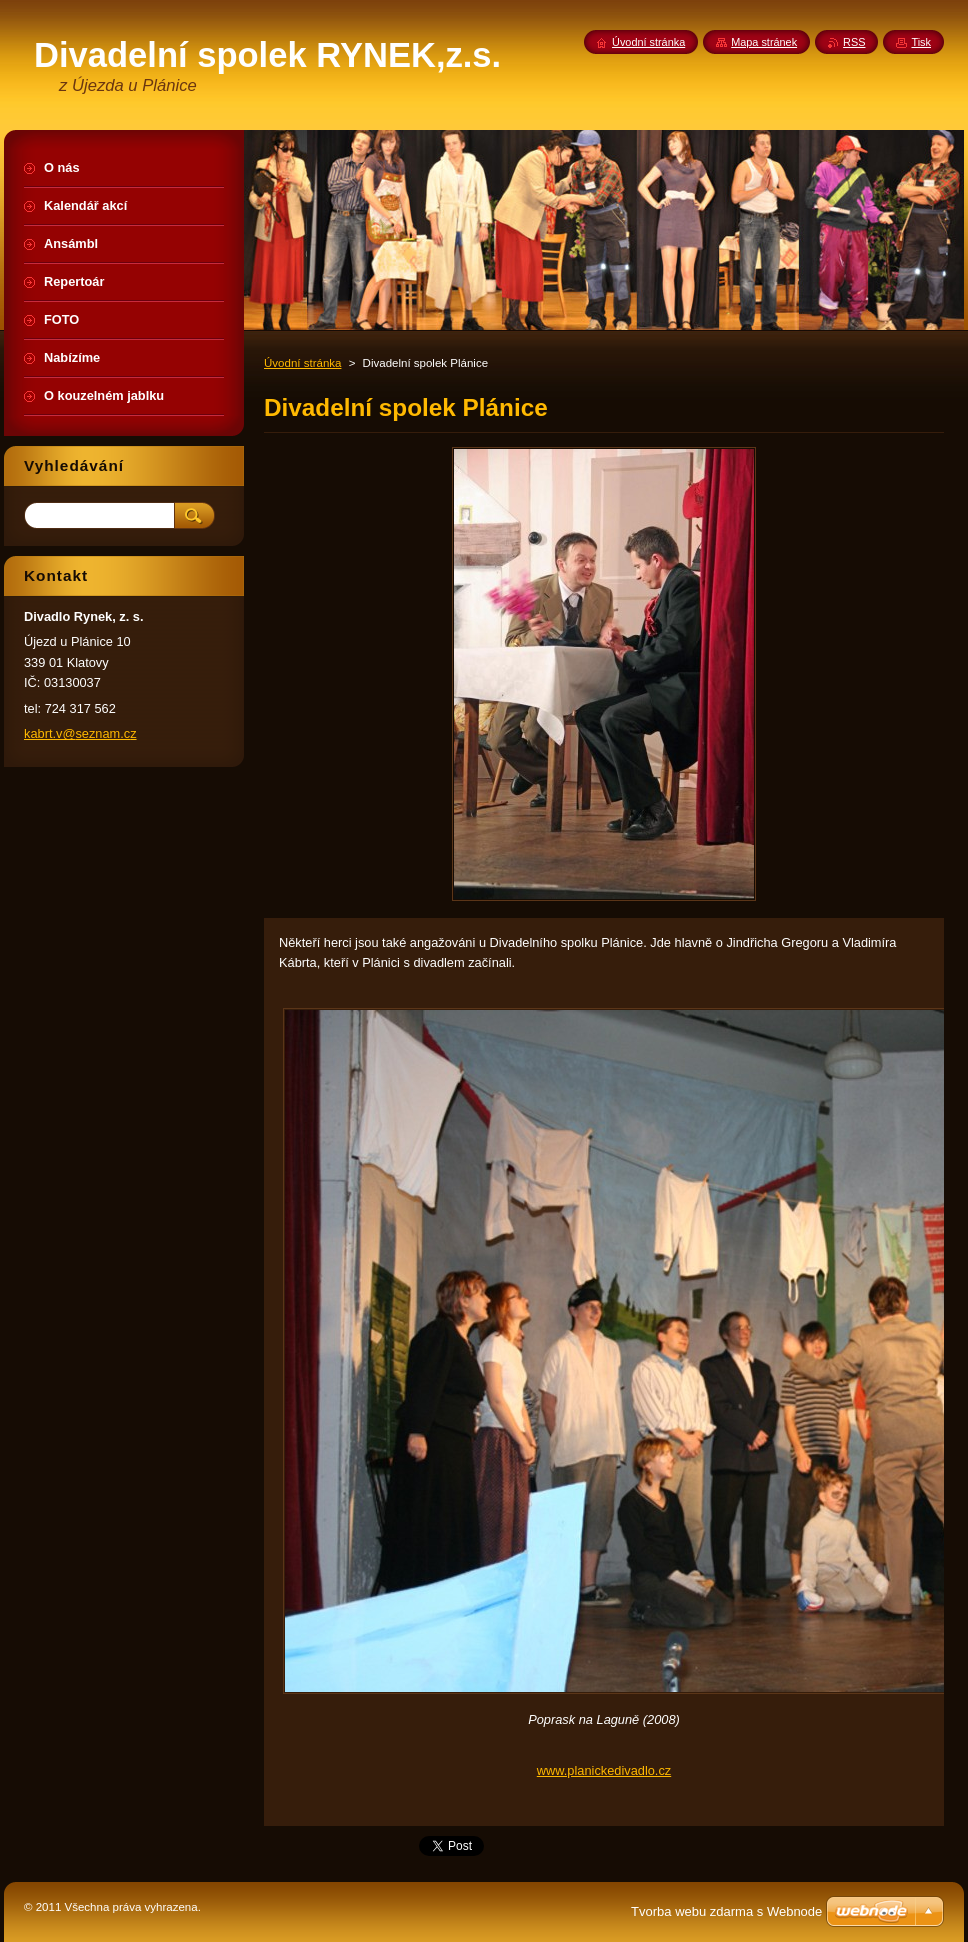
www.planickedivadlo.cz (604, 1770)
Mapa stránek (764, 42)
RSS (854, 42)
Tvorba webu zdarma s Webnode (726, 1911)
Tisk (921, 42)
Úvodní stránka (302, 363)
